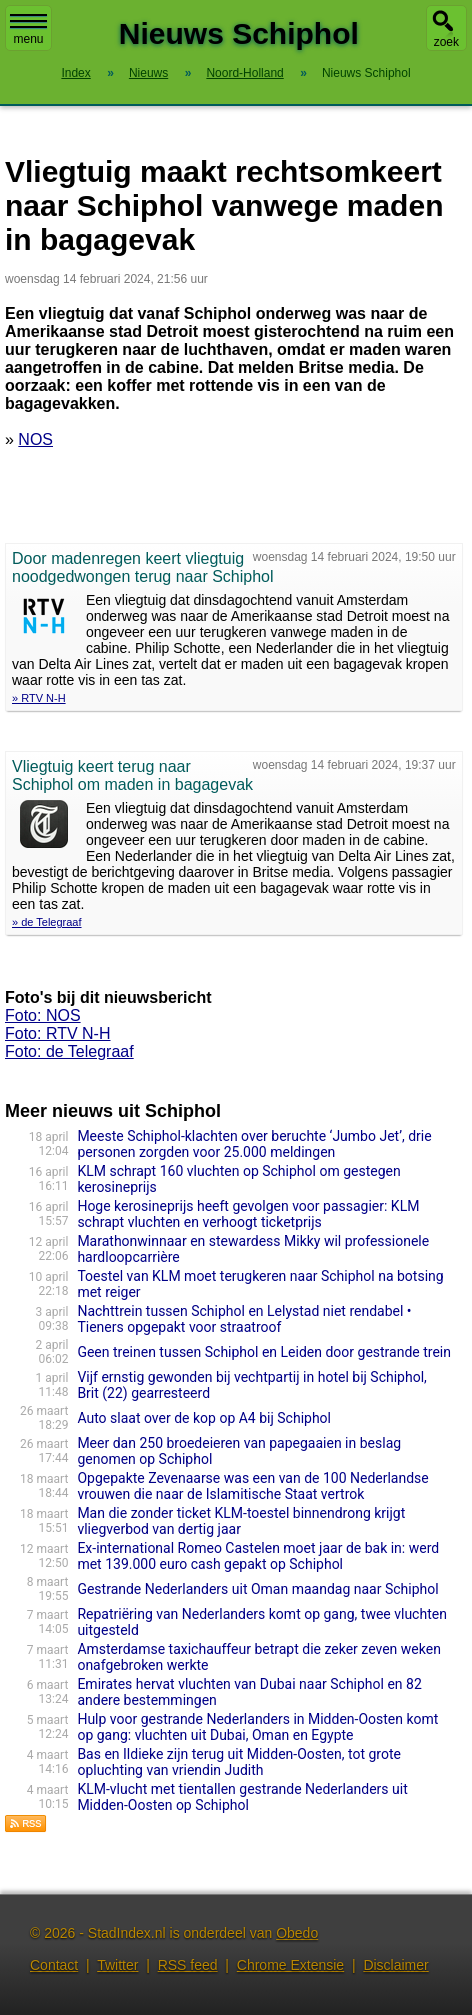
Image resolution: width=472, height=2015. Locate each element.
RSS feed (188, 1965)
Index (75, 73)
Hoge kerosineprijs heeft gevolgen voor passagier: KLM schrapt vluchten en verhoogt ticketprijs (248, 1214)
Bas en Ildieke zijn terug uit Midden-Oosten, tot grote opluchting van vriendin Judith (239, 1762)
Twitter (117, 1965)
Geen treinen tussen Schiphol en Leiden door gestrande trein (264, 1352)
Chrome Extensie (290, 1965)
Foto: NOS (43, 1015)
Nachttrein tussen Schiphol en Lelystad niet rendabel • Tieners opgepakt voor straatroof (244, 1319)
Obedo (297, 1933)
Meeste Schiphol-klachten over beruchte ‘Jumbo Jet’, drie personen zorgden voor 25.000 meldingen (254, 1144)
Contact (54, 1965)
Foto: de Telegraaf (69, 1051)
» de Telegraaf (47, 922)
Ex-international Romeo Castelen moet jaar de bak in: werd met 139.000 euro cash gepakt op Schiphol (258, 1556)
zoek (446, 42)
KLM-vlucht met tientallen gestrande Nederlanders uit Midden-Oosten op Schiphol (242, 1797)
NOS (35, 439)
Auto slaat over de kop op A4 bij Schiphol (204, 1418)
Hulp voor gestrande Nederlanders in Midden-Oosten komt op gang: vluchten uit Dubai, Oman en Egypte (257, 1727)
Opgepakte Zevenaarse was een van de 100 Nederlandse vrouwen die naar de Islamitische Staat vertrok (252, 1486)
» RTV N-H (39, 698)
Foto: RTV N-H (58, 1033)
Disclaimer (395, 1965)
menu (28, 30)
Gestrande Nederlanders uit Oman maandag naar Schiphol (257, 1589)
